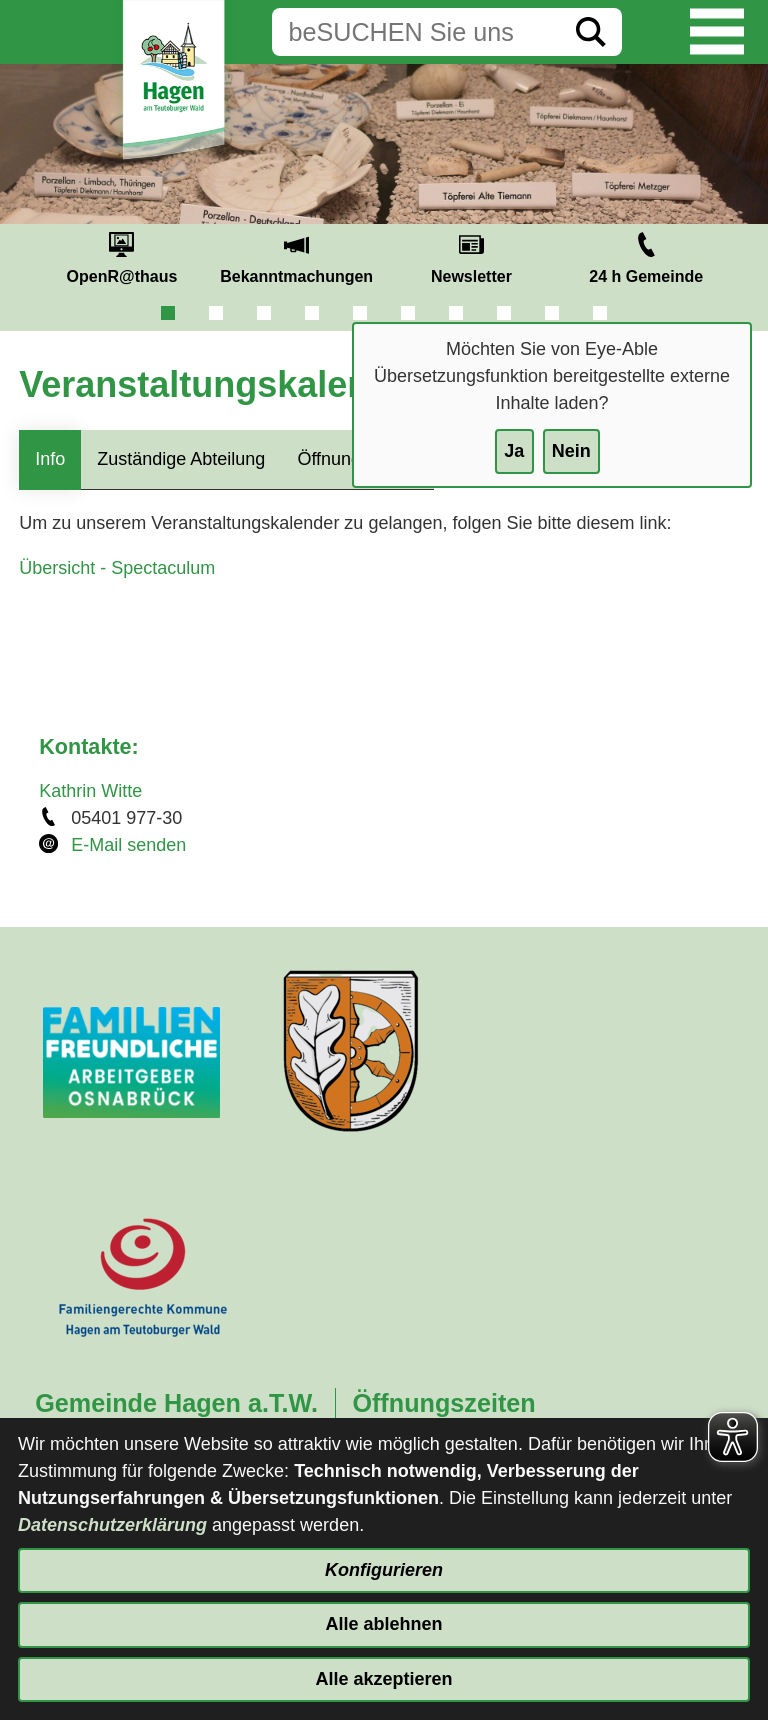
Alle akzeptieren (383, 1679)
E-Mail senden (128, 845)
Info (50, 459)
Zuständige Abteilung (181, 459)
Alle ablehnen (383, 1624)
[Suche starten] (591, 32)
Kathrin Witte (90, 791)
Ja (514, 451)
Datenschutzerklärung (112, 1525)
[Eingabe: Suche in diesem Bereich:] (416, 32)
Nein (571, 451)
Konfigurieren (384, 1570)
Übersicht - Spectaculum (117, 568)
